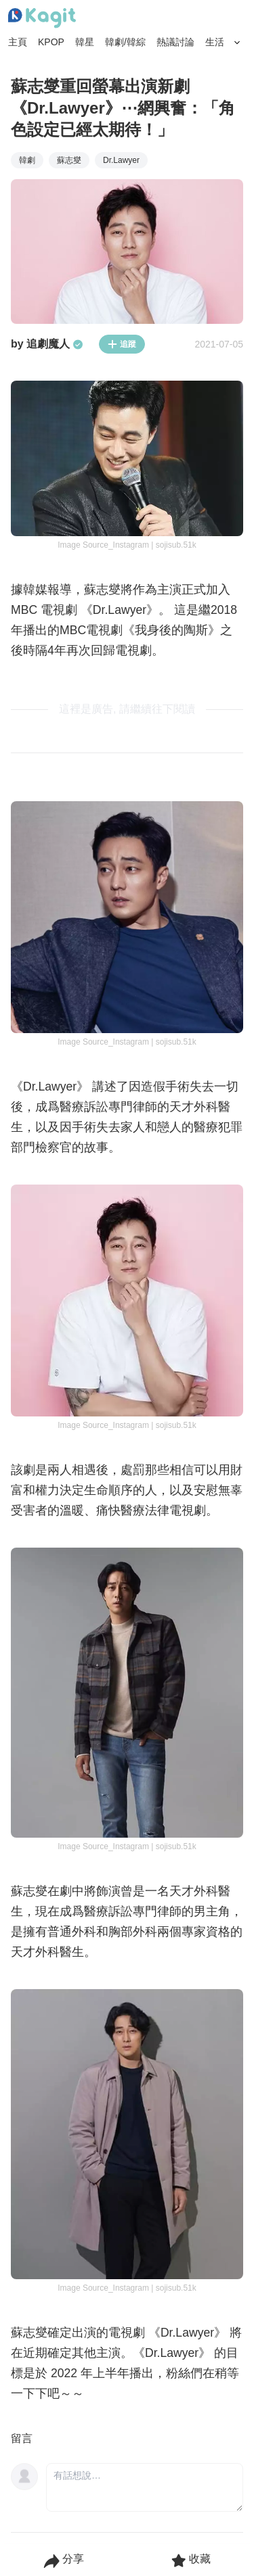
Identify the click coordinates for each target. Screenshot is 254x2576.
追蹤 (122, 344)
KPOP (51, 42)
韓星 (84, 42)
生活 (214, 42)
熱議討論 (175, 42)
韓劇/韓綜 (125, 42)
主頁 (17, 42)
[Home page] (42, 18)
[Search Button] (237, 42)
